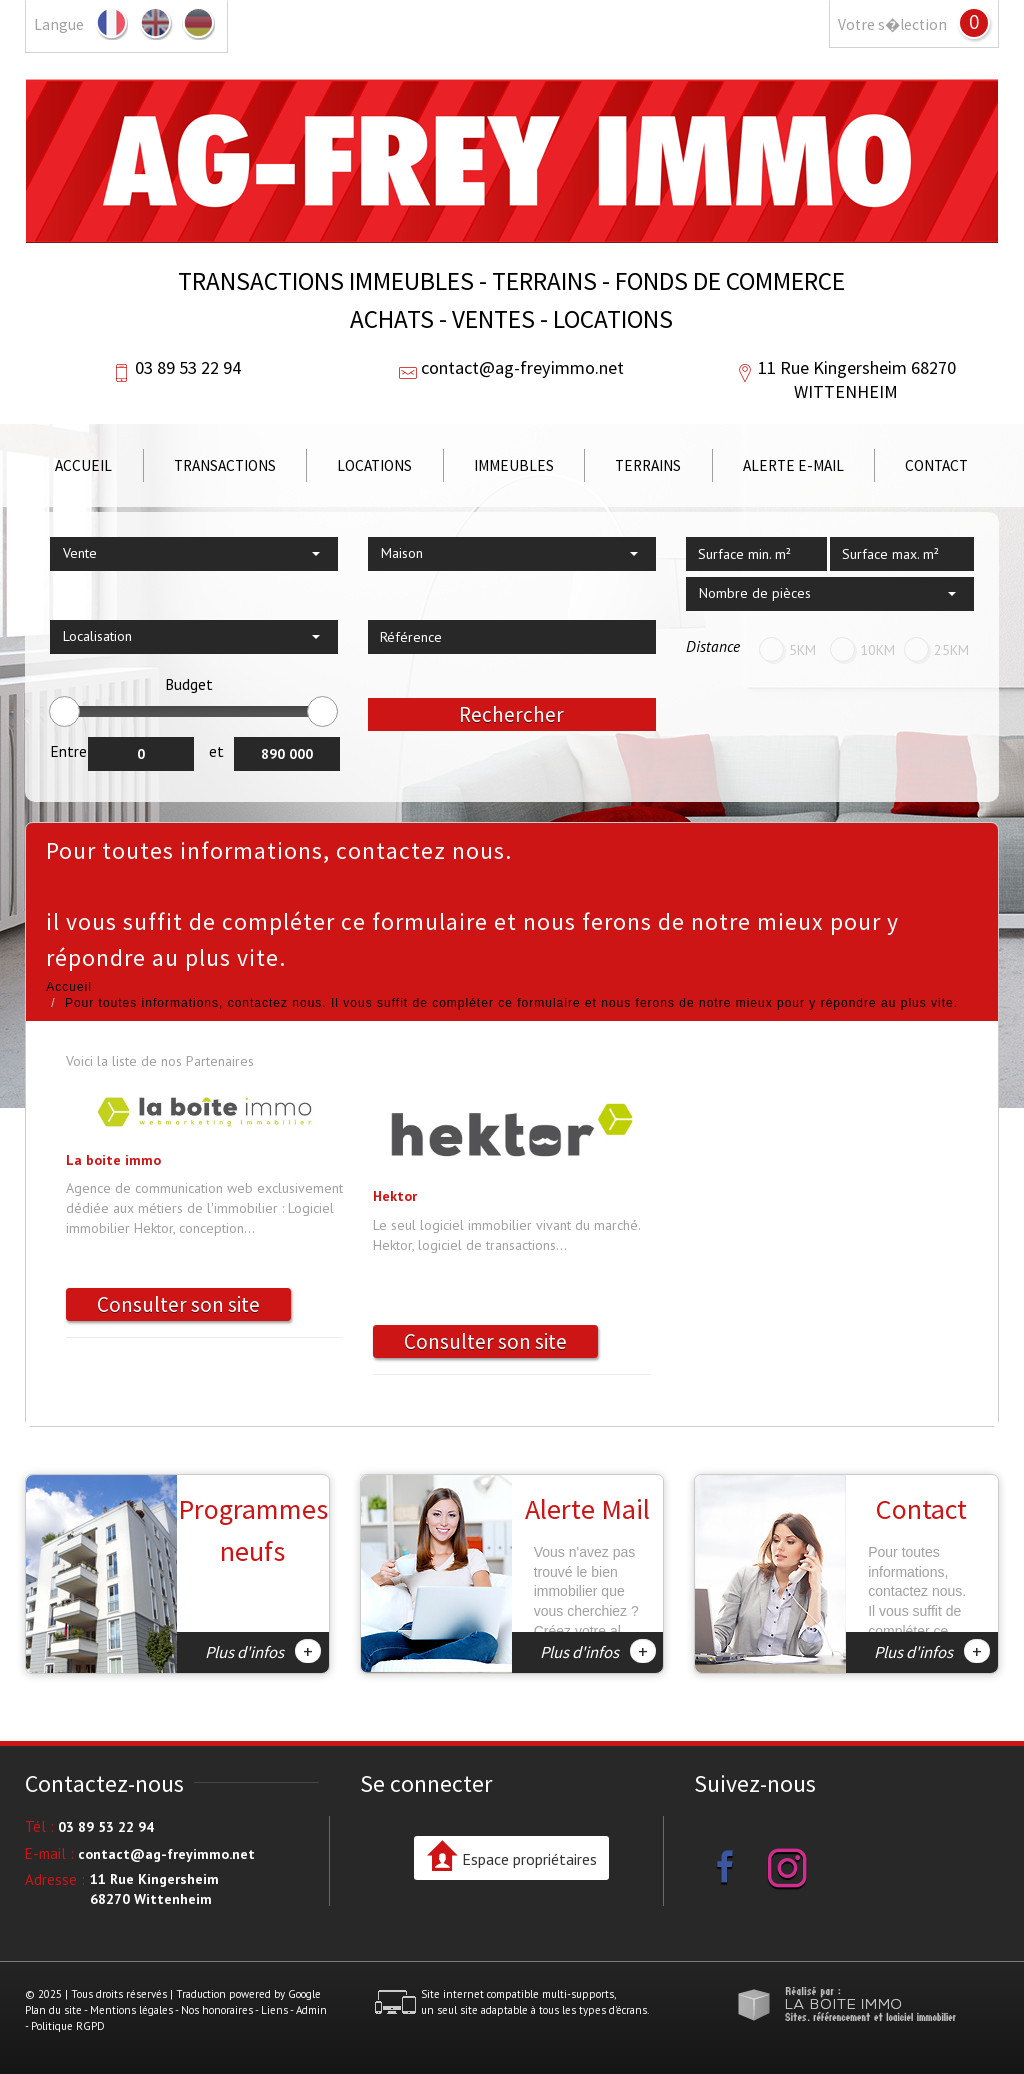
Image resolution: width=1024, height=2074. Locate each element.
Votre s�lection (892, 24)
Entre (68, 751)
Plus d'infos (263, 1651)
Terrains (648, 465)
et (216, 751)
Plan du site (53, 2010)
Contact (936, 465)
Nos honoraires (217, 2010)
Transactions (225, 465)
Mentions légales (131, 2010)
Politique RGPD (68, 2026)
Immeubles (514, 465)
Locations (374, 465)
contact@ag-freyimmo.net (522, 367)
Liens (274, 2010)
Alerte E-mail (793, 465)
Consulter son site (178, 1304)
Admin (311, 2010)
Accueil (83, 465)
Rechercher (511, 714)
